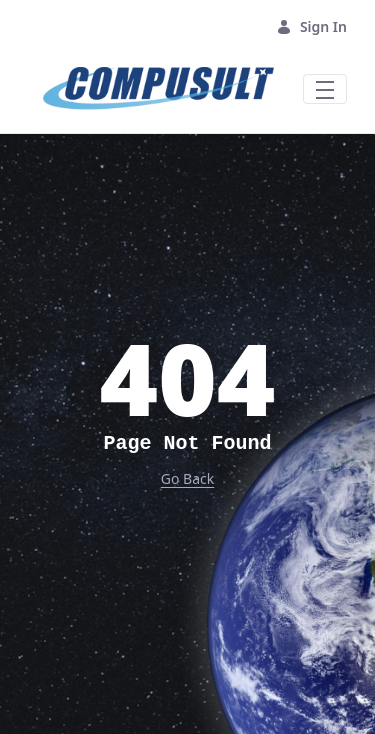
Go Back (187, 478)
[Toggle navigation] (325, 89)
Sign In (311, 26)
